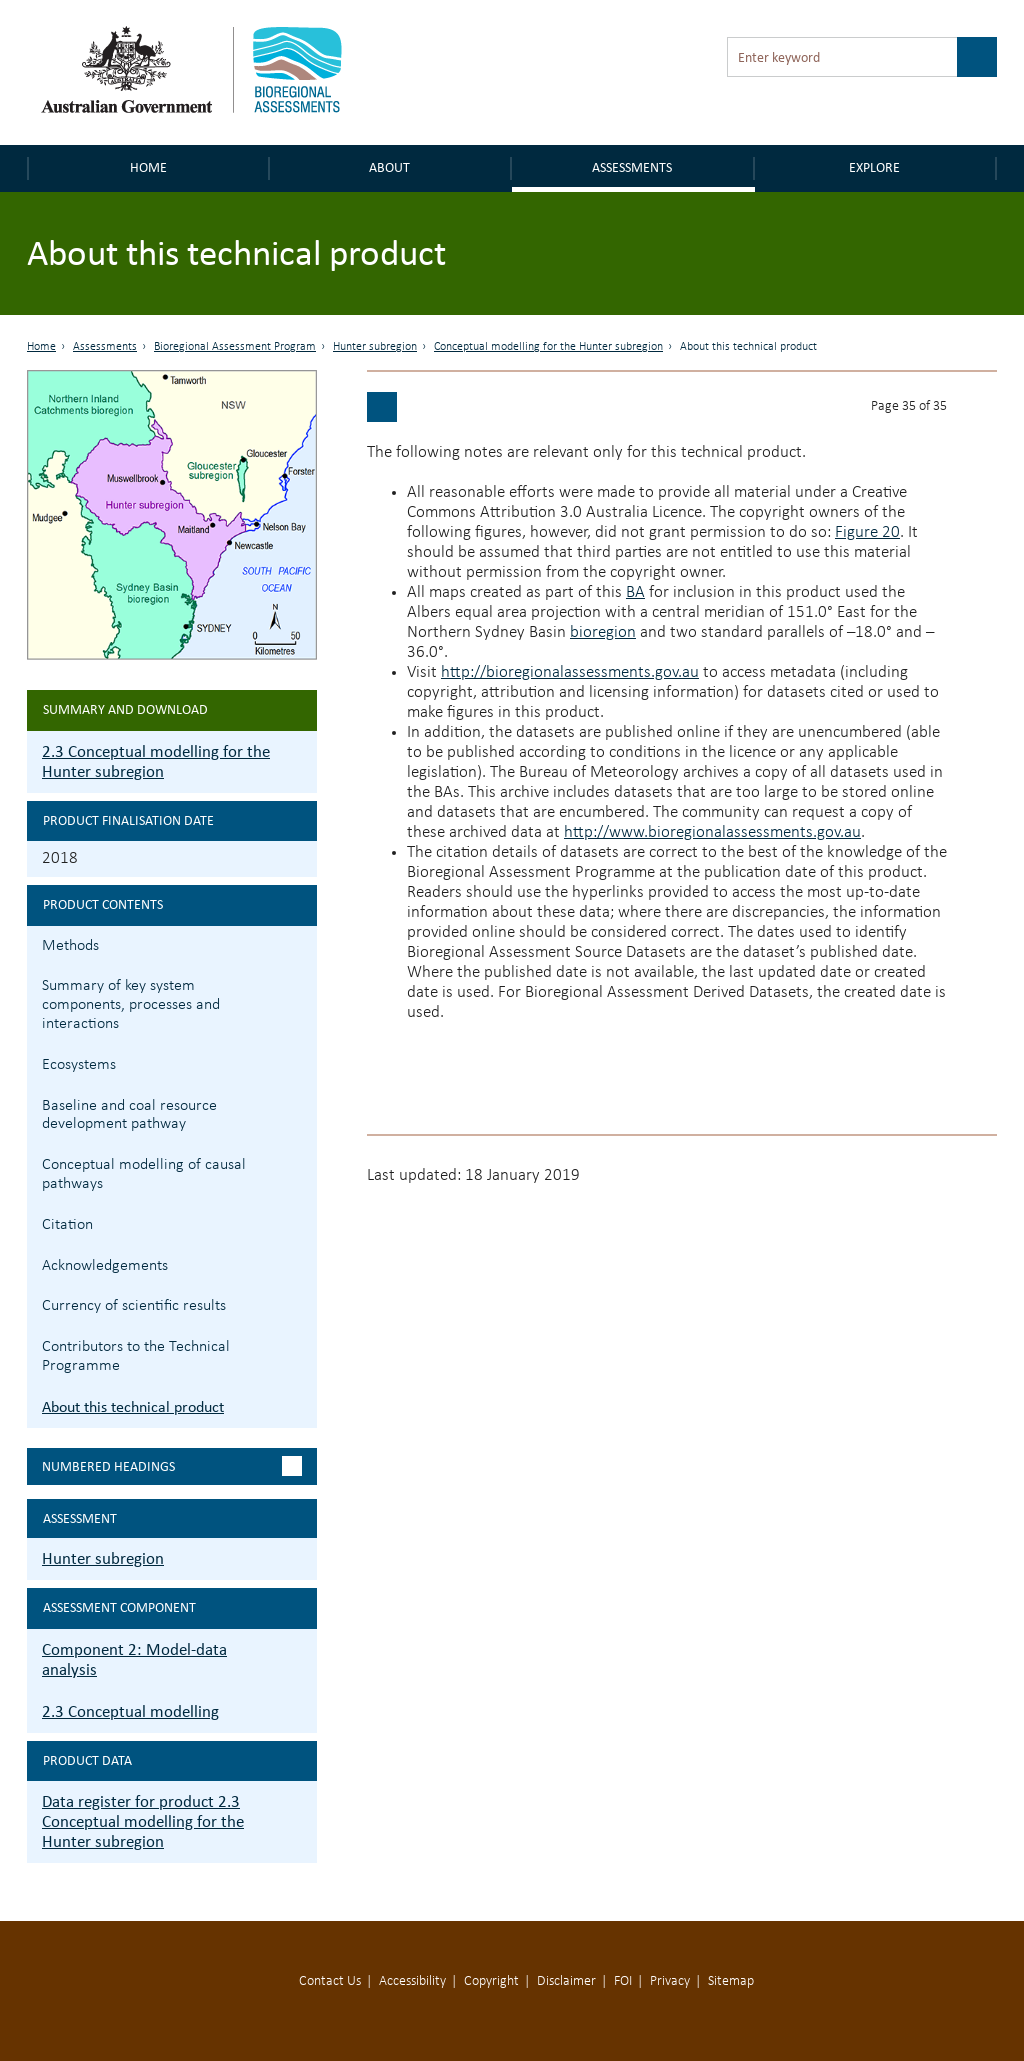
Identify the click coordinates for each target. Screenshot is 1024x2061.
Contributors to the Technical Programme (136, 1356)
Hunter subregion (375, 347)
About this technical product (133, 1406)
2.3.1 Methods (299, 943)
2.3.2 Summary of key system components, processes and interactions (299, 983)
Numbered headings (108, 1466)
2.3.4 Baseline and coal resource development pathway (299, 1103)
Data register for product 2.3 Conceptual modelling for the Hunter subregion (143, 1821)
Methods (70, 946)
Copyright (491, 1981)
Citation (67, 1225)
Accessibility (412, 1981)
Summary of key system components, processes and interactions (131, 1005)
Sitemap (731, 1981)
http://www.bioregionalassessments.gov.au (712, 832)
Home (148, 167)
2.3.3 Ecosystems (299, 1062)
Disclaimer (566, 1981)
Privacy (670, 1981)
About (389, 167)
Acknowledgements (105, 1266)
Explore (874, 167)
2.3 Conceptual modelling (130, 1711)
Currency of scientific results (134, 1306)
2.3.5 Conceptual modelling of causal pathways (299, 1162)
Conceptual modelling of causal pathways (144, 1174)
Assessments (632, 167)
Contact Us (330, 1981)
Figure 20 (867, 532)
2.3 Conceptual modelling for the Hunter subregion (156, 761)
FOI (623, 1981)
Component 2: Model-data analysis (134, 1659)
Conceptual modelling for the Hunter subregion (548, 347)
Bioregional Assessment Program (235, 347)
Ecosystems (79, 1065)
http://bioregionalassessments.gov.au (570, 672)
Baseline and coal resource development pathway (129, 1115)
